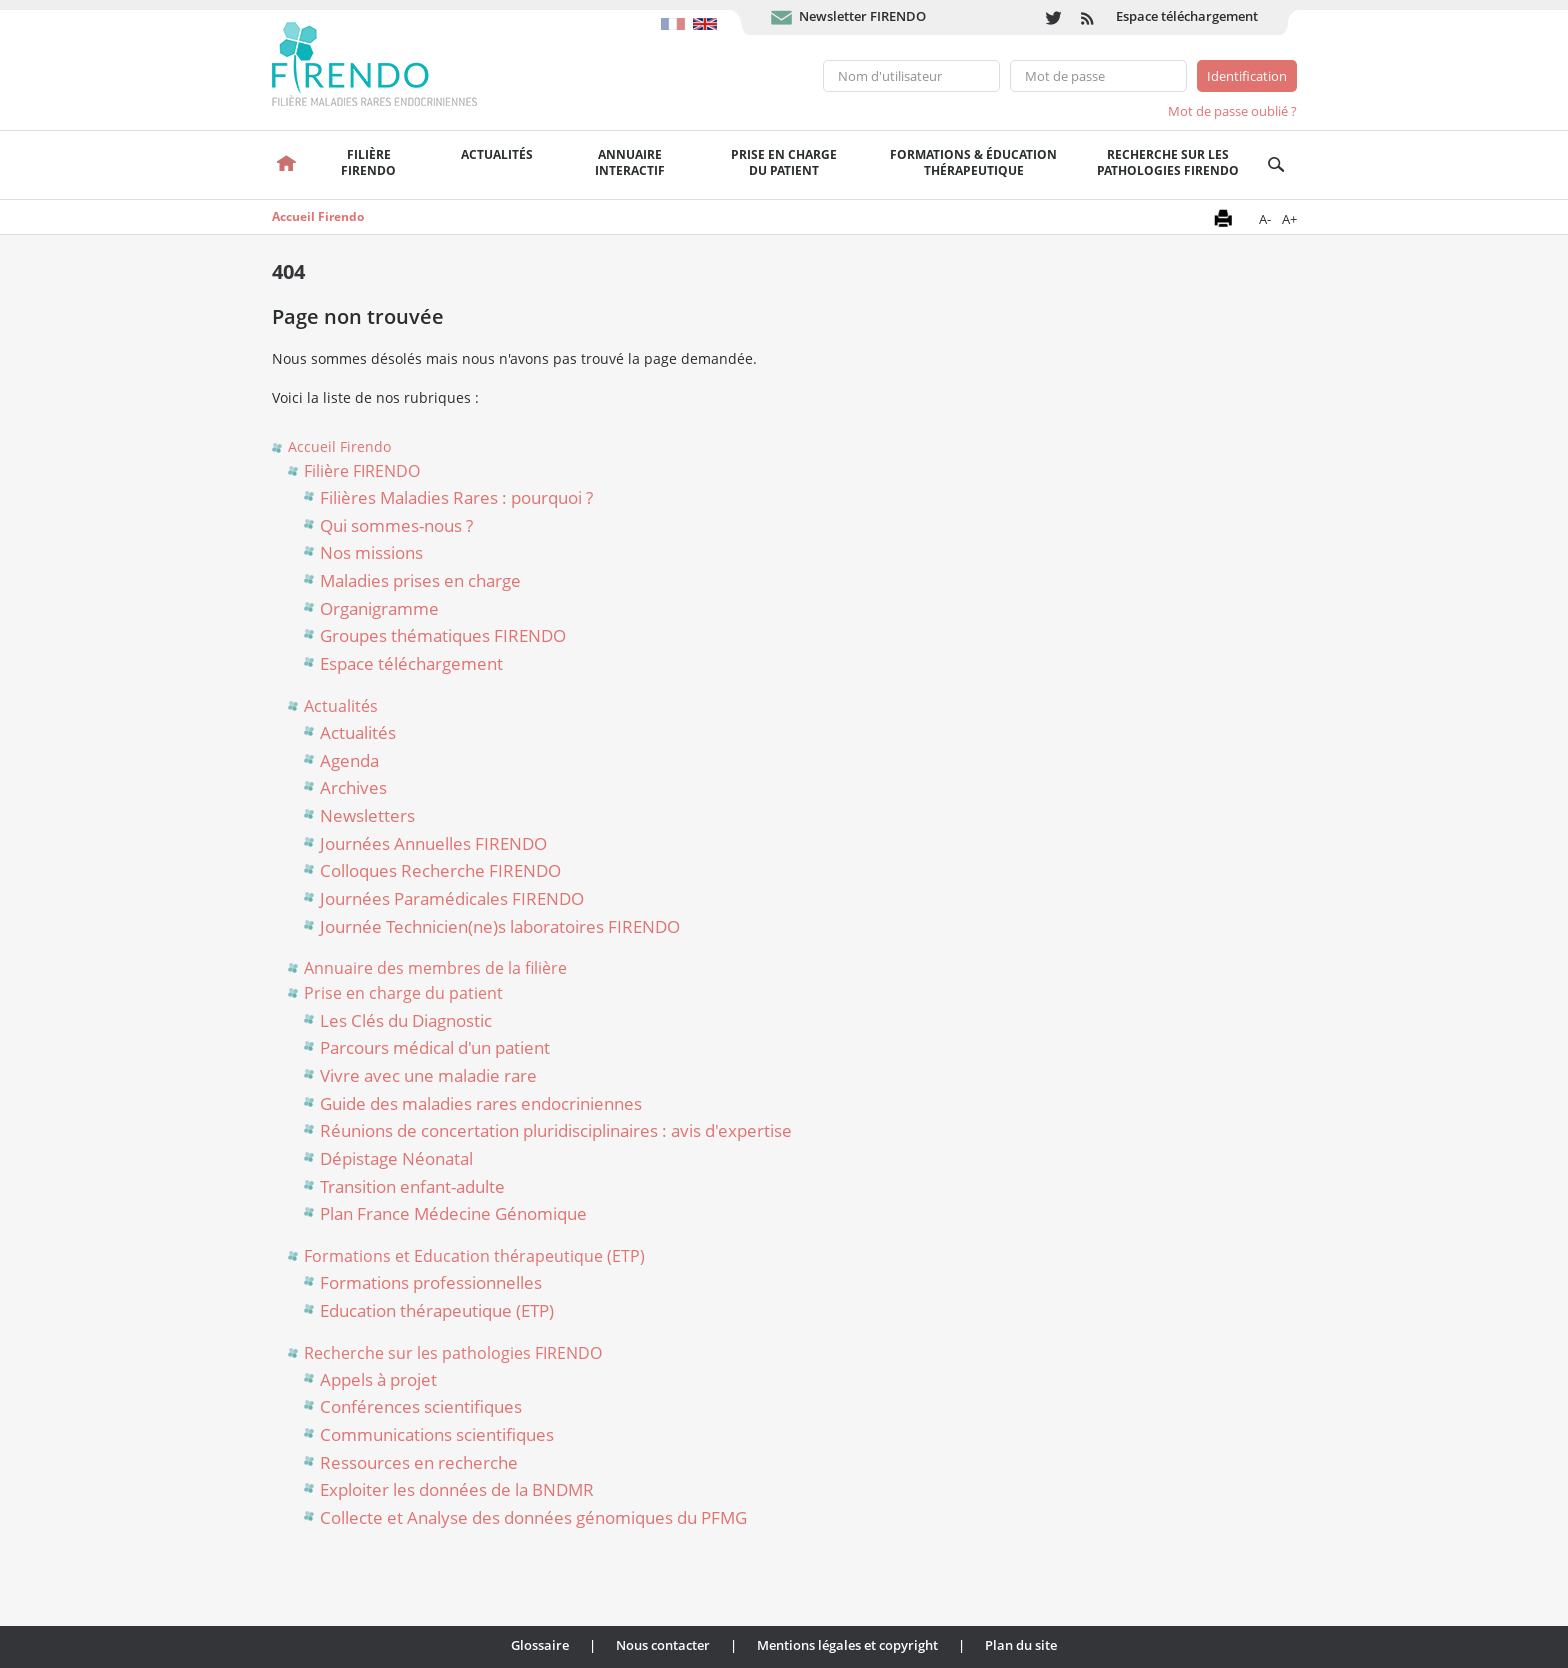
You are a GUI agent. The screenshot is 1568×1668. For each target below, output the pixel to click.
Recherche (1276, 165)
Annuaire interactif (630, 162)
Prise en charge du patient (403, 993)
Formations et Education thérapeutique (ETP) (474, 1256)
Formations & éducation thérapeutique (973, 162)
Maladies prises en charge (420, 580)
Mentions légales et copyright (847, 1645)
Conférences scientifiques (421, 1406)
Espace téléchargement (1187, 16)
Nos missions (371, 552)
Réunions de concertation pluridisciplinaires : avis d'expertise (556, 1130)
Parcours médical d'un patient (435, 1047)
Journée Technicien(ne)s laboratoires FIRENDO (500, 926)
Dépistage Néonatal (396, 1158)
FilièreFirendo (368, 162)
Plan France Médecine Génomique (453, 1213)
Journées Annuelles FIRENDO (433, 843)
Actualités (497, 154)
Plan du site (1021, 1645)
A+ (1289, 219)
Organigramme (379, 608)
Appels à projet (378, 1379)
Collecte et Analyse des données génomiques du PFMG (533, 1517)
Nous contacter (663, 1645)
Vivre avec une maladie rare (428, 1075)
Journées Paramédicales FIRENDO (452, 898)
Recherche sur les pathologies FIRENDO (1168, 162)
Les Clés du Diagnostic (406, 1020)
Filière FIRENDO (362, 471)
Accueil (287, 165)
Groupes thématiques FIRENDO (443, 635)
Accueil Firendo (318, 216)
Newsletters (367, 815)
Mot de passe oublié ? (1232, 111)
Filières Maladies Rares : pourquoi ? (456, 497)
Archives (353, 787)
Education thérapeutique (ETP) (437, 1310)
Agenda (349, 760)
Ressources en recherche (419, 1462)
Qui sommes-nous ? (396, 525)
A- (1265, 219)
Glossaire (540, 1645)
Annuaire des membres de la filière (435, 968)
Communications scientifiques (437, 1434)
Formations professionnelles (431, 1282)
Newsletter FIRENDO (862, 16)
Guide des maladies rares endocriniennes (481, 1103)
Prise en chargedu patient (784, 162)
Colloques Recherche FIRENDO (440, 870)
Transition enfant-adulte (412, 1186)
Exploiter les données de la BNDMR (457, 1489)
